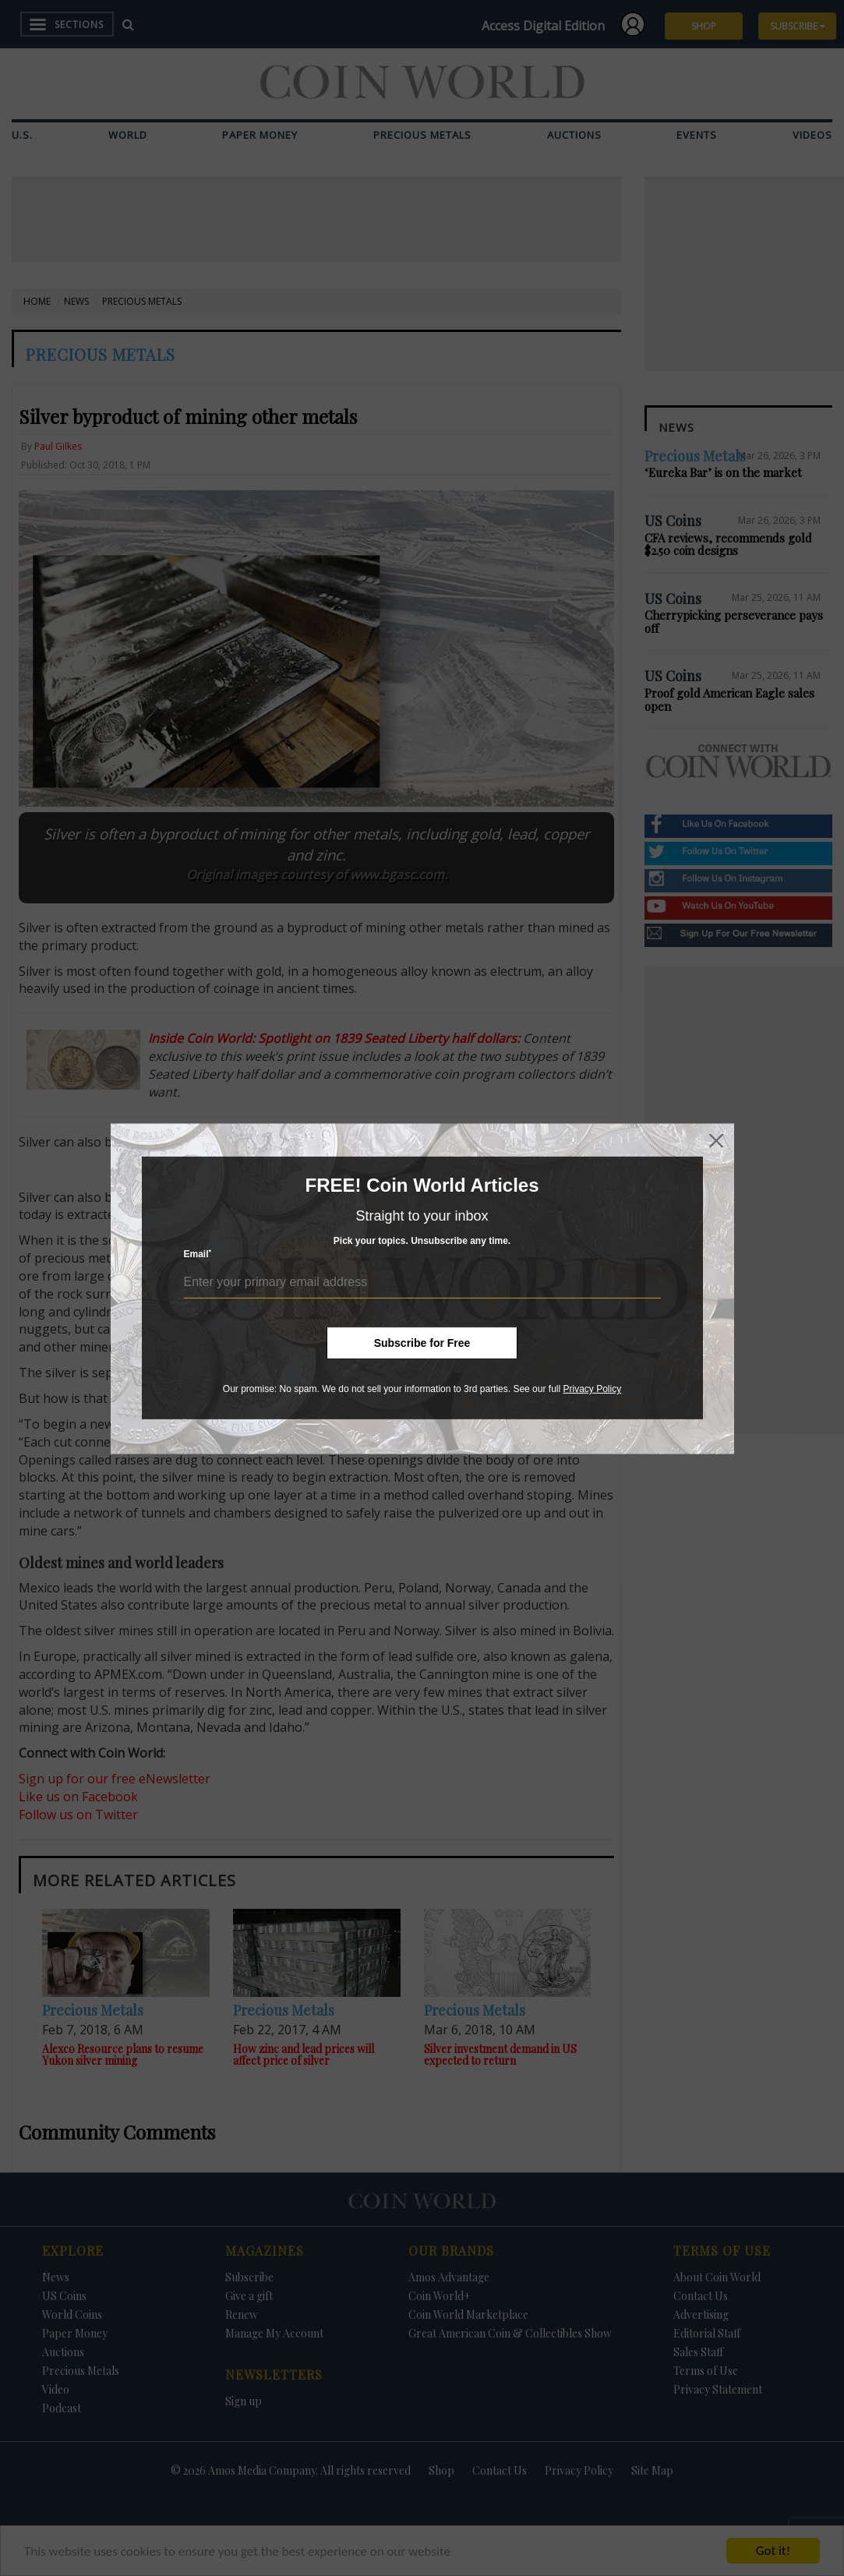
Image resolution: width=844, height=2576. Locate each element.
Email (198, 1254)
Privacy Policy (592, 1388)
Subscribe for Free (422, 1343)
